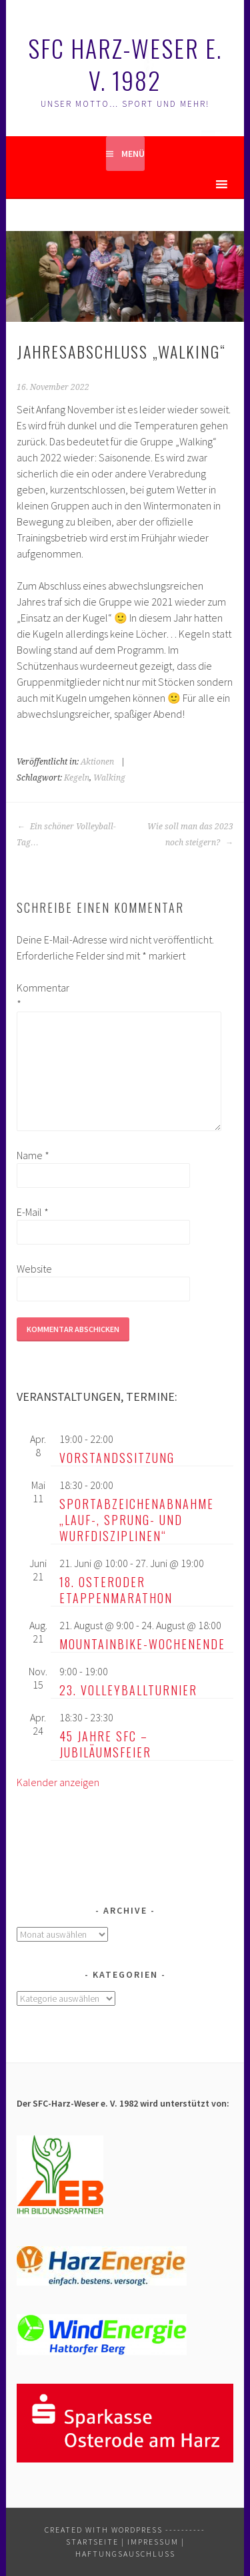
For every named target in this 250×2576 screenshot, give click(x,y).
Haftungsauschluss (125, 2554)
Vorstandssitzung (117, 1457)
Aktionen (97, 762)
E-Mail (33, 1212)
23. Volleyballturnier (128, 1690)
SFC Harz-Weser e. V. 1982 (125, 63)
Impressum (153, 2542)
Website (34, 1268)
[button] (198, 184)
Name (33, 1155)
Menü (133, 154)
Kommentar (38, 995)
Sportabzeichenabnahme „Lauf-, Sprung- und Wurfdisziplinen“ (136, 1519)
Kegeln (76, 778)
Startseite (92, 2542)
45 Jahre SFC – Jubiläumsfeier (105, 1744)
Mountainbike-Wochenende (142, 1644)
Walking (109, 778)
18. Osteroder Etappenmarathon (116, 1589)
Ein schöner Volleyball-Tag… (66, 834)
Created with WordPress (104, 2530)
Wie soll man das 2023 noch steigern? (190, 834)
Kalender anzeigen (58, 1782)
